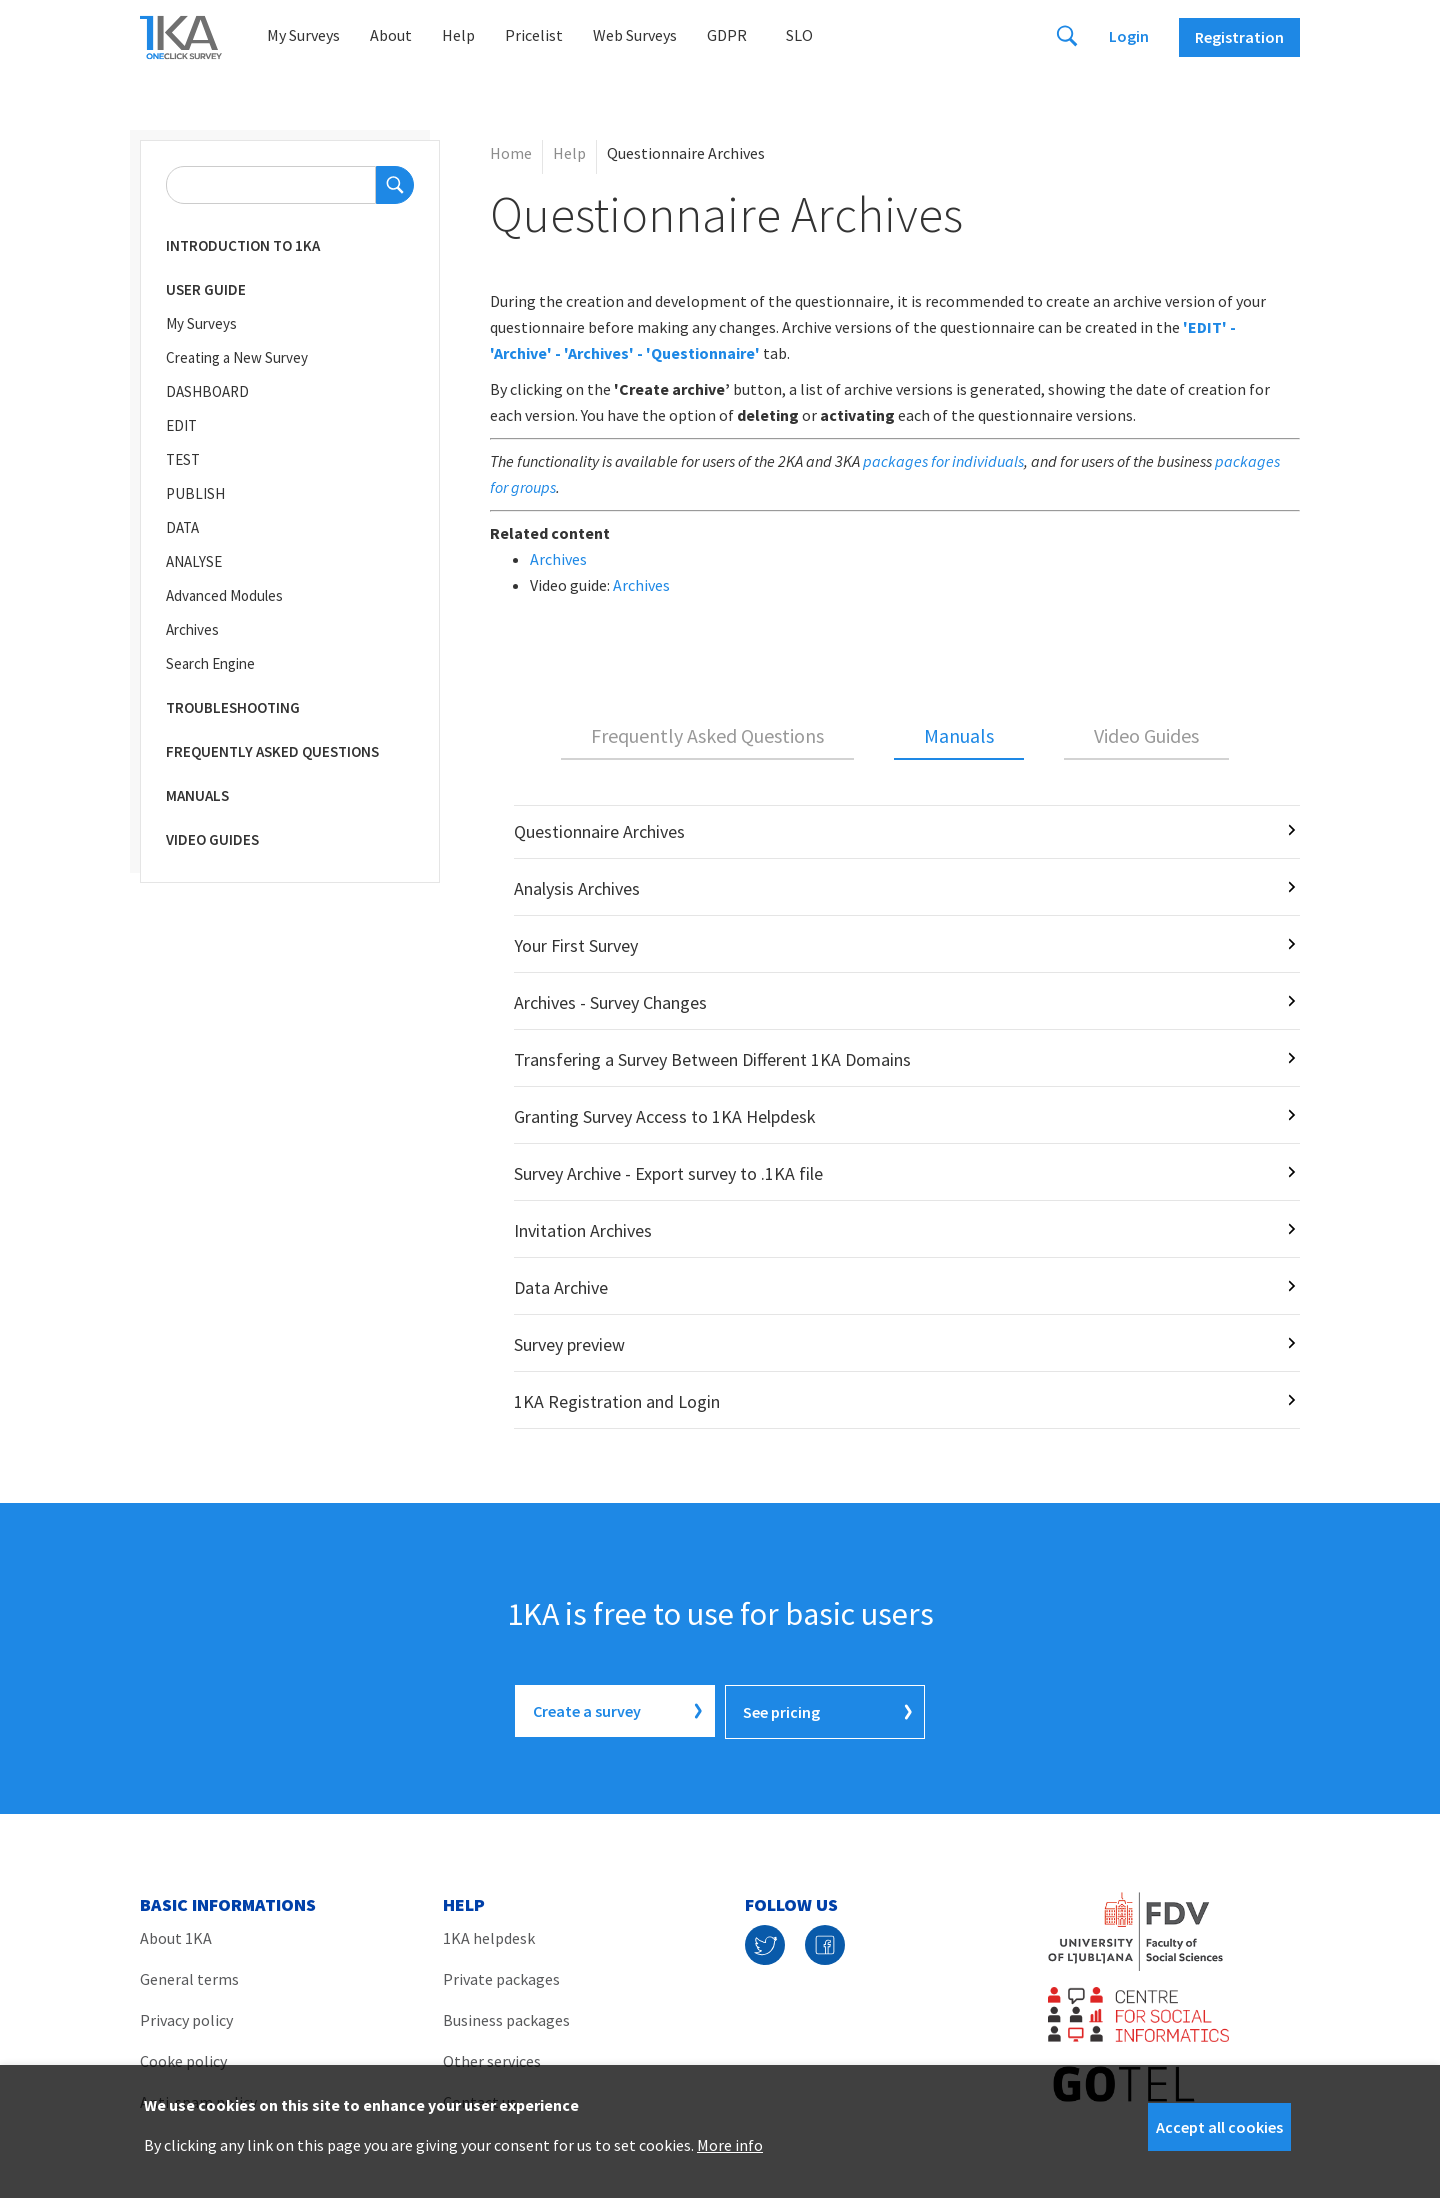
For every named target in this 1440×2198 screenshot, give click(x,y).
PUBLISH (195, 493)
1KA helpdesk (489, 1936)
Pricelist (534, 35)
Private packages (501, 1977)
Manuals (197, 795)
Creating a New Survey (237, 357)
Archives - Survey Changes (610, 1002)
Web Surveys (635, 35)
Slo (799, 35)
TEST (183, 459)
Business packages (506, 2018)
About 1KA (176, 1936)
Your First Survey (576, 945)
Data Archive (561, 1287)
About (391, 35)
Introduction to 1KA (243, 245)
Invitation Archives (583, 1230)
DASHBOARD (207, 391)
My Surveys (303, 35)
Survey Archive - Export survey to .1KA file (668, 1173)
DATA (182, 527)
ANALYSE (194, 561)
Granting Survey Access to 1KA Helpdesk (665, 1116)
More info (730, 2145)
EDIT (181, 425)
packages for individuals (943, 461)
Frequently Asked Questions (272, 751)
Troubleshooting (233, 707)
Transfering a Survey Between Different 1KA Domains (712, 1059)
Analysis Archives (577, 888)
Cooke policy (183, 2059)
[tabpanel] (895, 1117)
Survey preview (569, 1344)
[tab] (707, 737)
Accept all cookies (1219, 2127)
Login (1129, 36)
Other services (492, 2059)
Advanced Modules (224, 595)
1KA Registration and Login (617, 1401)
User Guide (206, 289)
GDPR (727, 35)
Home (511, 153)
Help (458, 35)
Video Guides (212, 839)
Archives (192, 629)
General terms (189, 1977)
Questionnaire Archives (599, 831)
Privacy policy (186, 2018)
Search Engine (210, 663)
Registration (1239, 37)
